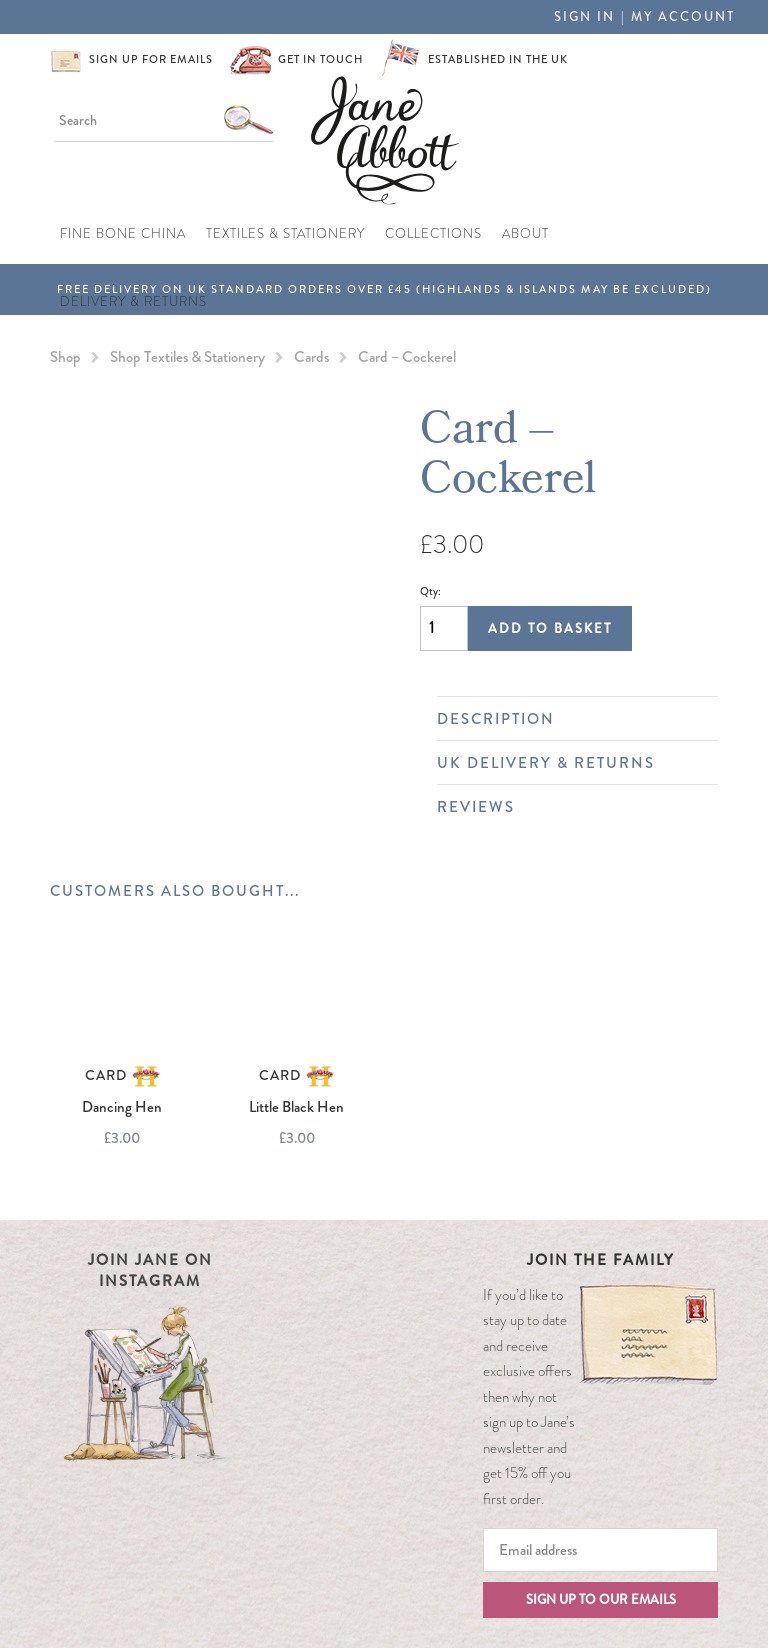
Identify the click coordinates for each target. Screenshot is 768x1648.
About (525, 234)
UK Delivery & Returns (567, 763)
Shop (65, 357)
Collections (433, 234)
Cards (311, 357)
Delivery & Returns (133, 302)
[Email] (600, 1550)
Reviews (567, 807)
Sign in (584, 16)
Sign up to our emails (601, 1599)
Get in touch (320, 59)
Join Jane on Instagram (150, 1270)
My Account (683, 16)
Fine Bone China (123, 234)
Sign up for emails (151, 59)
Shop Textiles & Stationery (187, 357)
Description (567, 719)
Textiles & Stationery (285, 234)
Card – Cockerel (407, 357)
